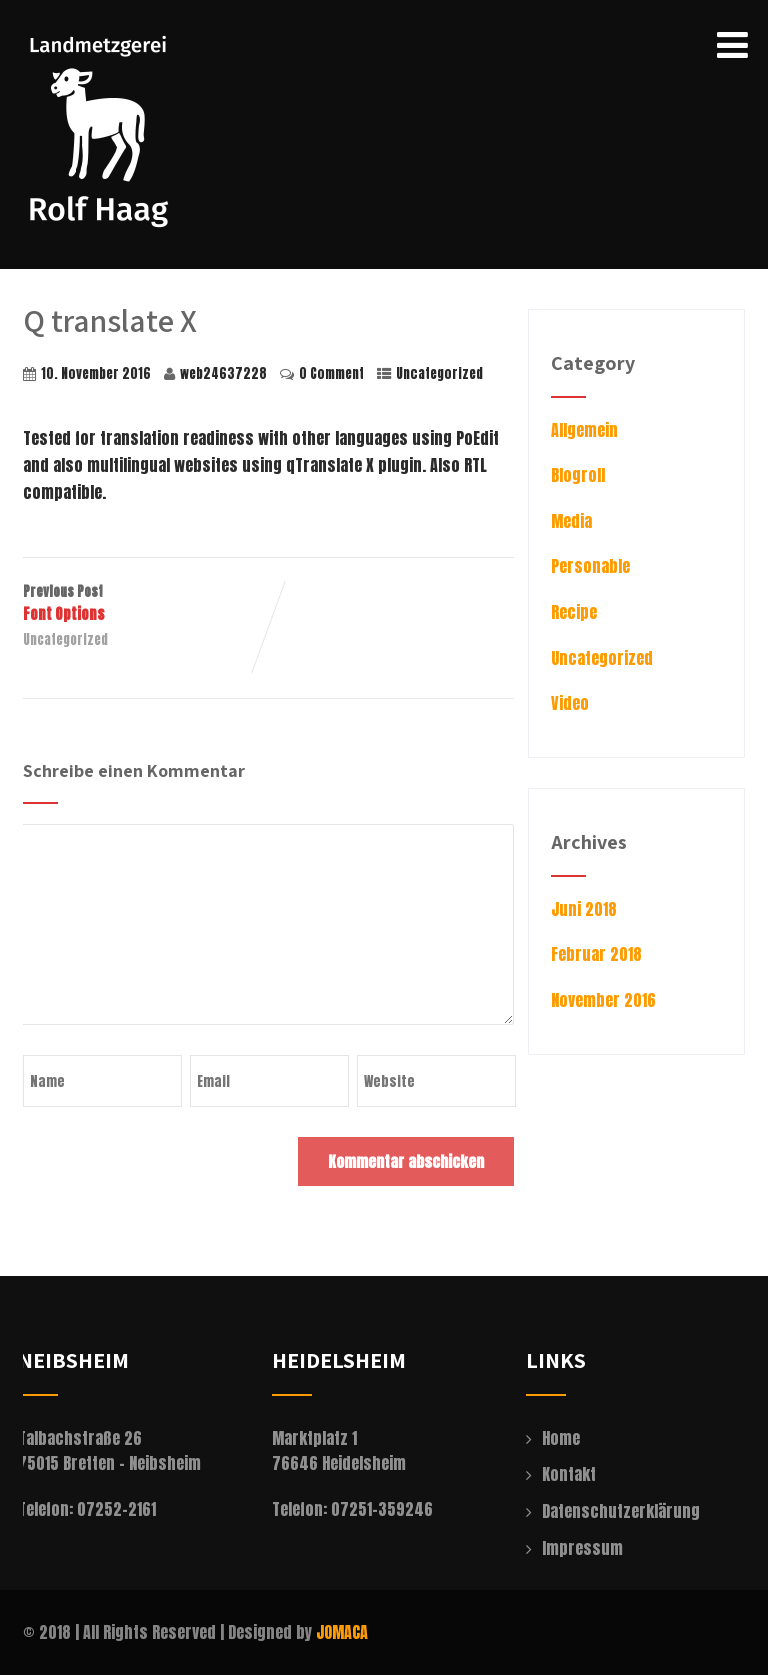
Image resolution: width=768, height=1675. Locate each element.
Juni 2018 (584, 909)
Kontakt (569, 1474)
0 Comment (331, 373)
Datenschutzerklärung (621, 1511)
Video (570, 703)
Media (571, 521)
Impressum (582, 1548)
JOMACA (342, 1632)
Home (561, 1438)
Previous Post (145, 604)
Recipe (574, 612)
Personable (590, 566)
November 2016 (603, 1000)
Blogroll (578, 475)
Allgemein (584, 430)
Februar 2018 (596, 954)
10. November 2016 (96, 373)
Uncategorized (439, 373)
